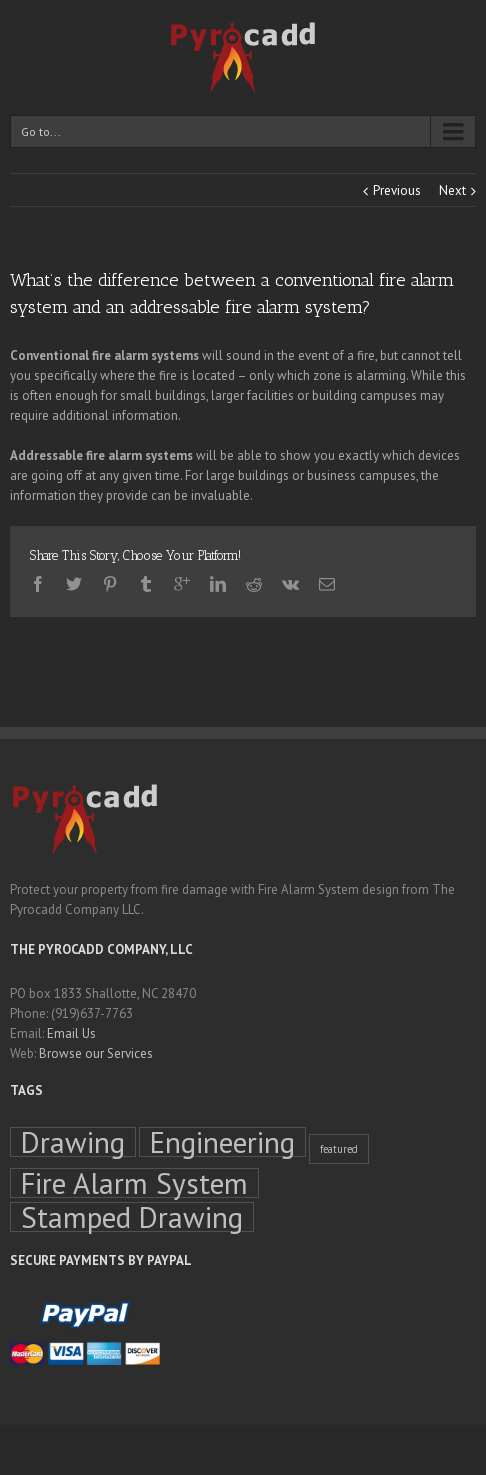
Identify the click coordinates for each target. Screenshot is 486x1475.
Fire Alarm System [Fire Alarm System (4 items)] (134, 1183)
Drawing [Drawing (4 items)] (73, 1142)
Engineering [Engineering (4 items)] (222, 1142)
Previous (397, 190)
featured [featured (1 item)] (339, 1149)
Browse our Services (96, 1053)
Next (452, 190)
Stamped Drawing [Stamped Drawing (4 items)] (132, 1217)
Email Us (71, 1033)
